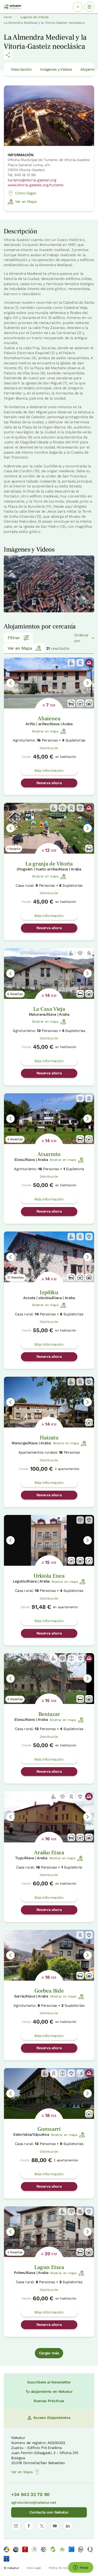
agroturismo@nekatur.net (33, 2502)
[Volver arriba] (89, 2568)
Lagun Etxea (49, 2267)
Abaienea (49, 718)
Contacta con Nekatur (49, 2512)
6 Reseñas (15, 994)
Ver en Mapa (22, 201)
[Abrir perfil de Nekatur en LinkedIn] (67, 2526)
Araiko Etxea (49, 1852)
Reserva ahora (49, 783)
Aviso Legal (34, 2567)
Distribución (49, 748)
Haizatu (49, 1437)
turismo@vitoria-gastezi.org (32, 180)
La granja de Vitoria (49, 863)
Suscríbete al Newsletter (49, 2382)
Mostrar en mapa (49, 731)
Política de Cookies (61, 2567)
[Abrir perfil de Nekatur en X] (41, 2526)
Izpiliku (49, 1292)
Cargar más (49, 2353)
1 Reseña (13, 849)
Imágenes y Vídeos (56, 69)
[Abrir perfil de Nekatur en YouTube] (54, 2526)
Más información (48, 770)
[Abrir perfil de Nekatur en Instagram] (15, 2526)
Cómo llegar (22, 193)
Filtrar (18, 638)
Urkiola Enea (48, 1575)
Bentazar (49, 1714)
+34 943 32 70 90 (30, 2494)
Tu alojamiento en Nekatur (49, 2391)
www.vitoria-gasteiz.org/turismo (36, 185)
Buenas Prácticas (49, 2401)
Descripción (21, 69)
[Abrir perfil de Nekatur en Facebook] (28, 2526)
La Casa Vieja (49, 1009)
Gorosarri (48, 2129)
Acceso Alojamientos (49, 2417)
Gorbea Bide (49, 1990)
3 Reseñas (15, 2252)
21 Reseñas (15, 1277)
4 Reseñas (15, 1139)
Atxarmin (48, 1154)
